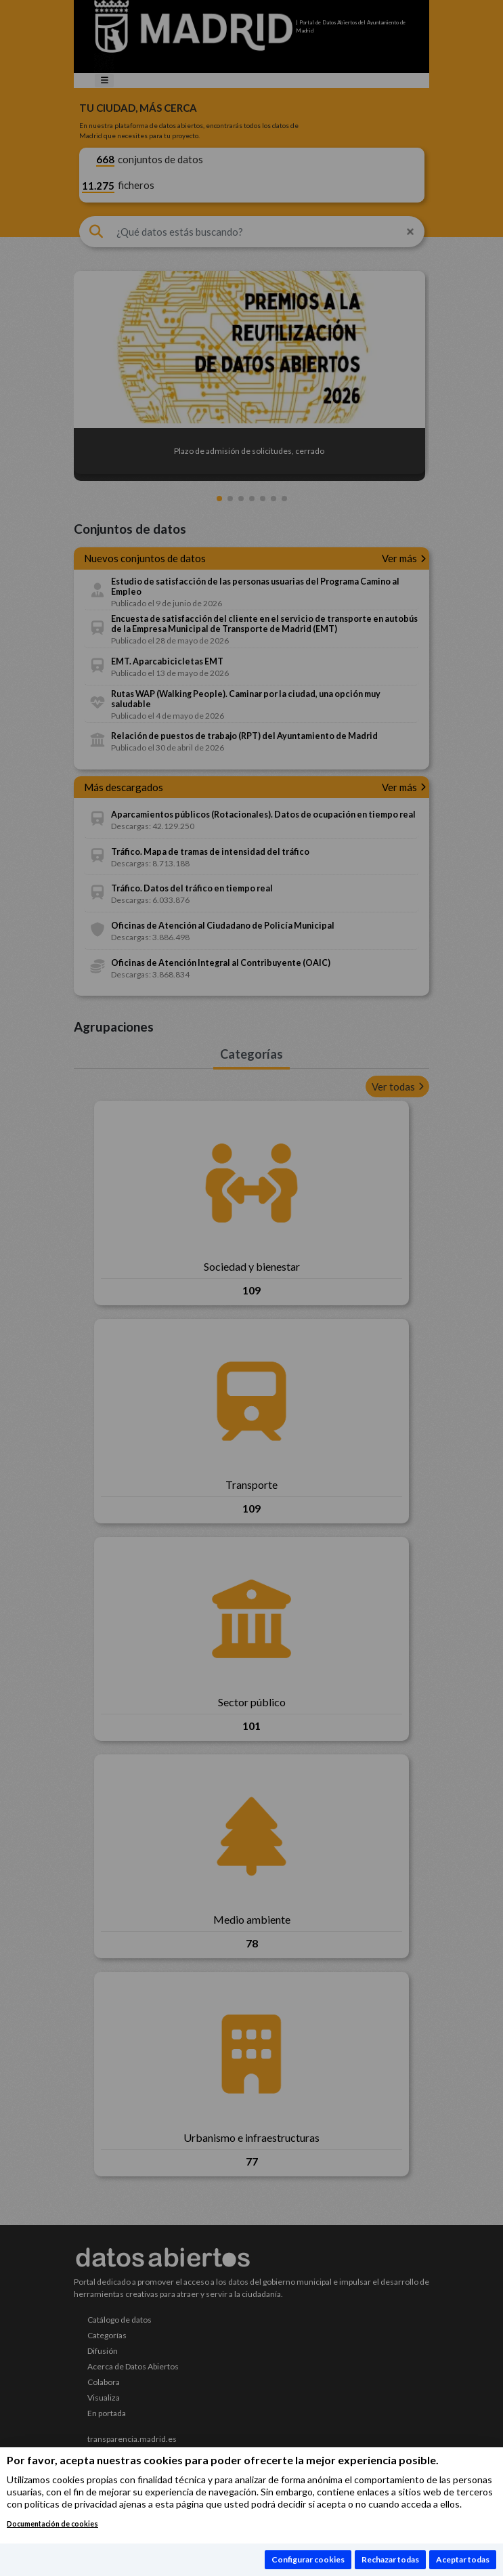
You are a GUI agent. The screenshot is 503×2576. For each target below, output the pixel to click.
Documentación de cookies (52, 2524)
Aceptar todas (462, 2559)
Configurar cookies (308, 2559)
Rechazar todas (390, 2559)
